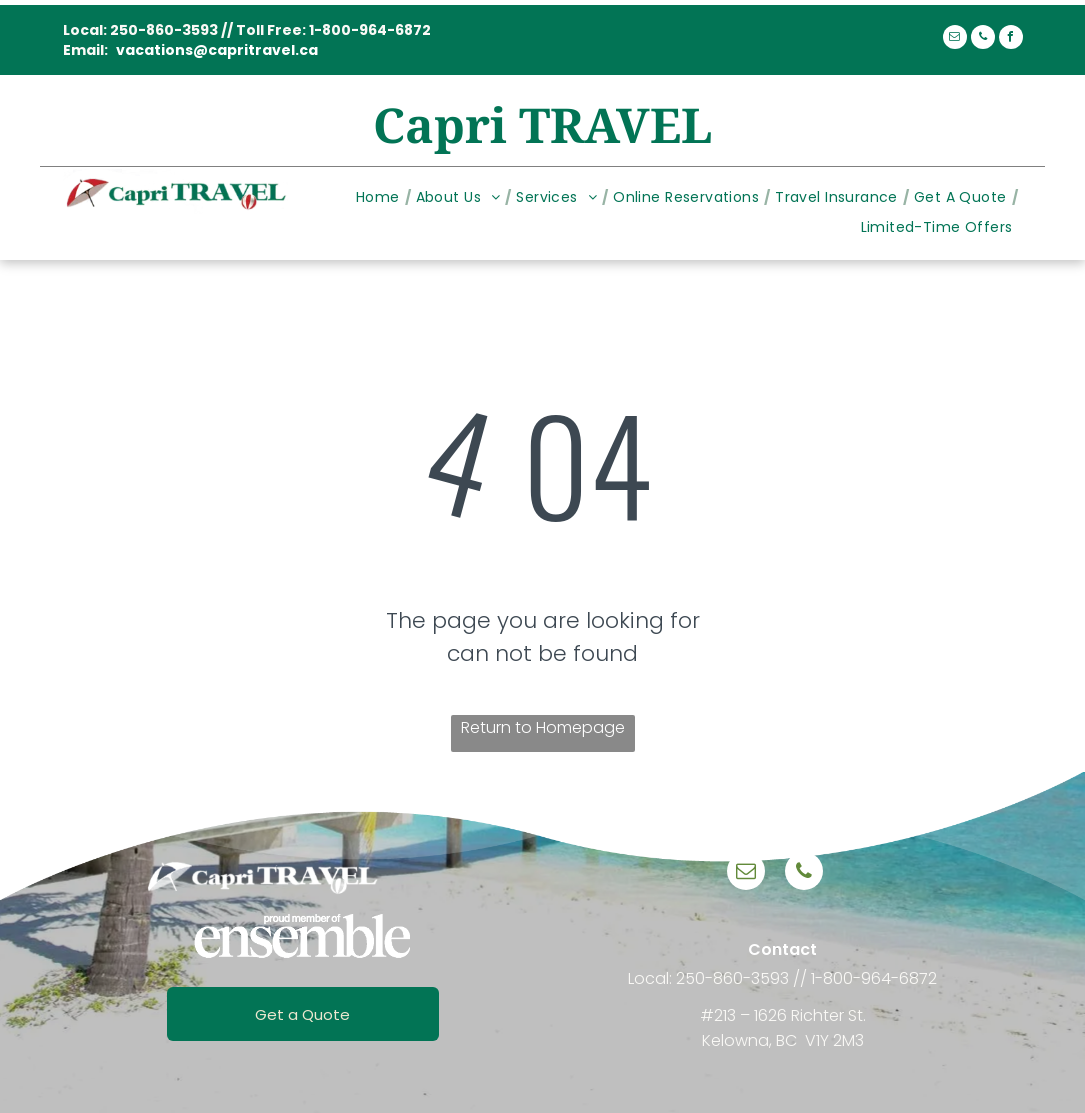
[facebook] (1011, 39)
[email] (955, 39)
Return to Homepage (543, 727)
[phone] (983, 39)
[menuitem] (381, 197)
